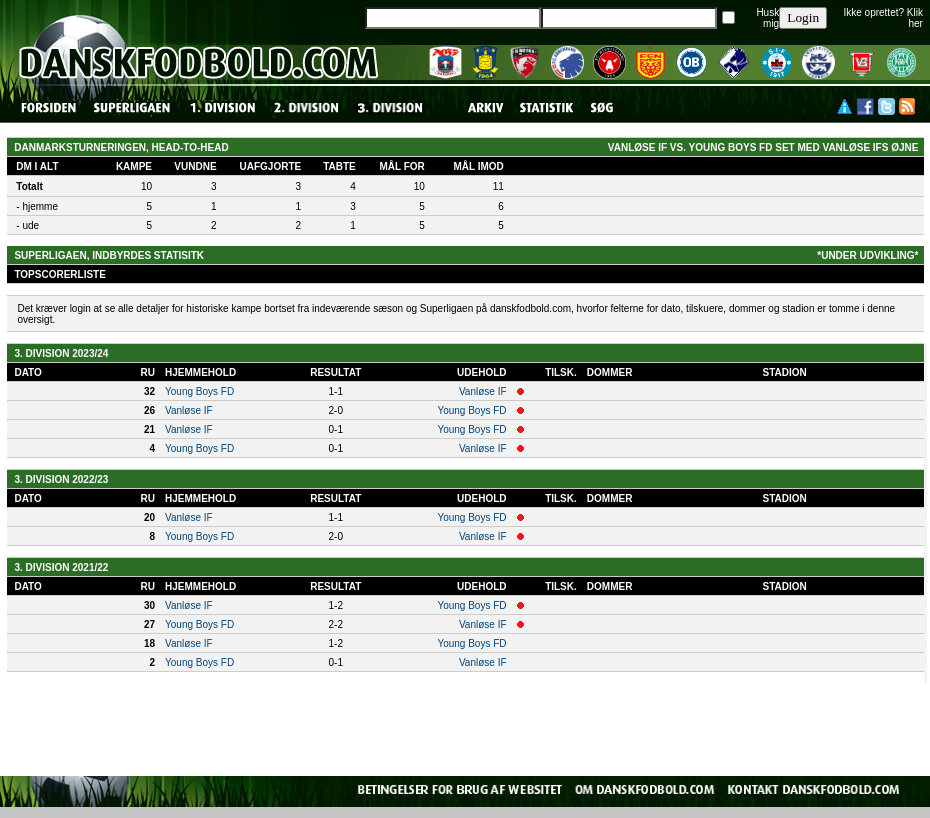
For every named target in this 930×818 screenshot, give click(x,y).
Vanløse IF (483, 391)
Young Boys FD (199, 391)
